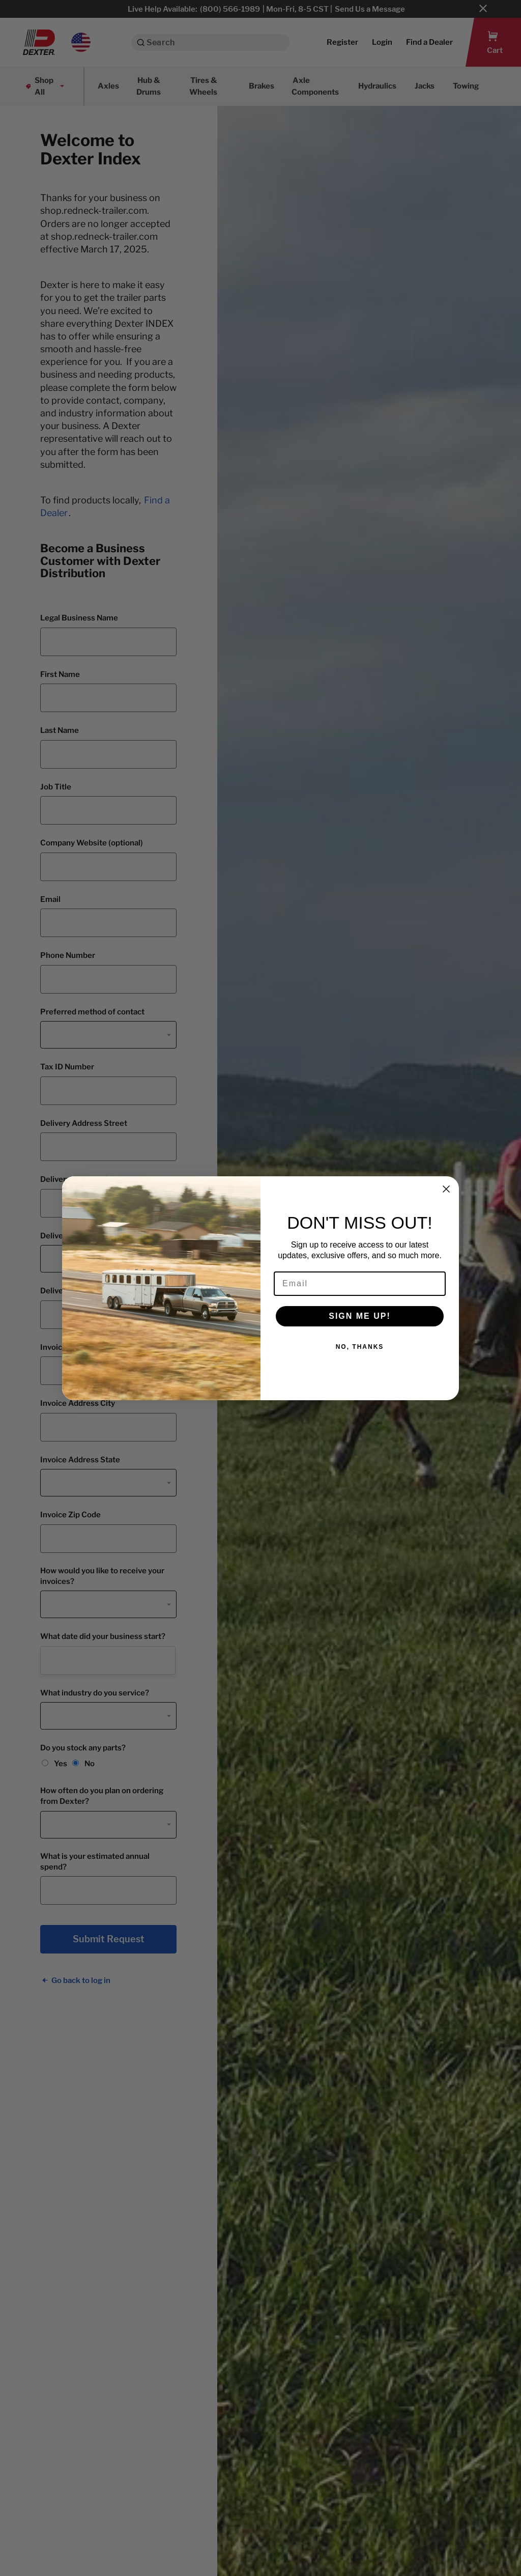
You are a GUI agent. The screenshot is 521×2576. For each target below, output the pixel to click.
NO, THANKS (360, 1346)
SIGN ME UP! (360, 1316)
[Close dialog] (446, 1189)
